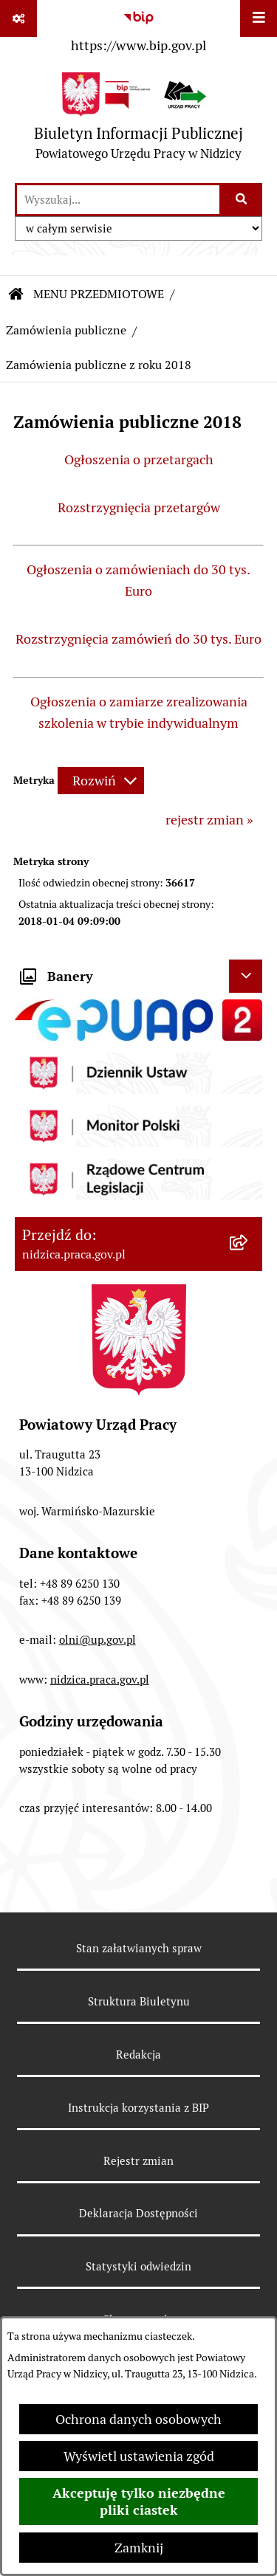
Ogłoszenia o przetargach (138, 459)
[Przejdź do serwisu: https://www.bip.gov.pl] (138, 29)
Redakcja (138, 2055)
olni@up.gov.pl (97, 1640)
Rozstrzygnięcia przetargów (139, 507)
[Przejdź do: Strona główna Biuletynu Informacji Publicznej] (16, 294)
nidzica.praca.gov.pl (99, 1680)
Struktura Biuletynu (139, 2001)
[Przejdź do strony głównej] (138, 120)
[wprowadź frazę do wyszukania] (118, 199)
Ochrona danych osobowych (138, 2419)
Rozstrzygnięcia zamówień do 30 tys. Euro (138, 638)
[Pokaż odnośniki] (18, 18)
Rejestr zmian (138, 2161)
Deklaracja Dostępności (138, 2213)
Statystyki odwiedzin (138, 2266)
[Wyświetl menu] (258, 18)
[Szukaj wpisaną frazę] (242, 199)
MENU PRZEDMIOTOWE (98, 294)
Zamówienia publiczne (66, 330)
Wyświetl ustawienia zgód (139, 2456)
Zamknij (138, 2547)
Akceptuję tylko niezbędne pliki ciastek (138, 2501)
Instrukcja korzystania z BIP (138, 2108)
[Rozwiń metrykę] (101, 780)
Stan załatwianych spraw (139, 1948)
